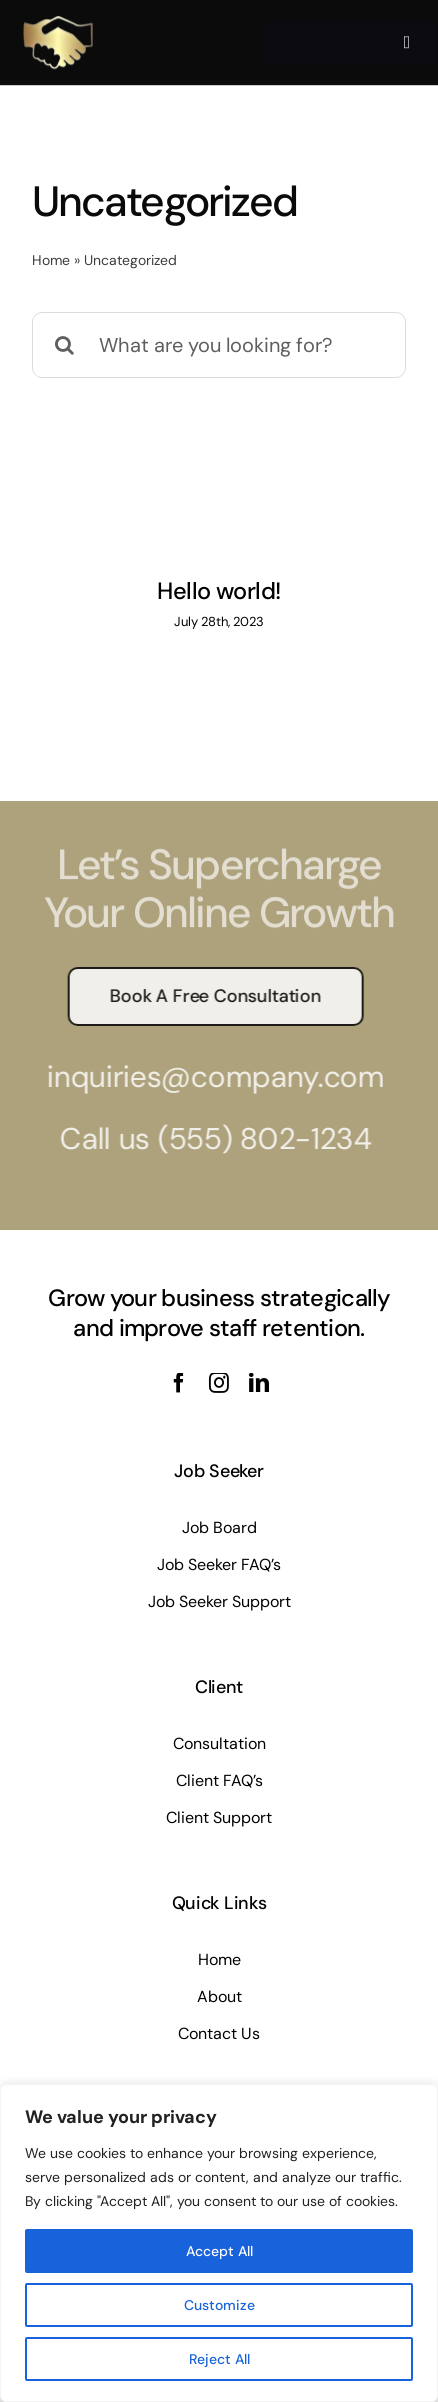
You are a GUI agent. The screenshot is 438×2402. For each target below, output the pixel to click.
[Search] (65, 345)
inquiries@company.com (209, 1076)
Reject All (219, 2359)
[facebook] (179, 1383)
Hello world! (218, 591)
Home (51, 260)
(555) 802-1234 (258, 1138)
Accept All (219, 2251)
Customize (219, 2305)
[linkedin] (259, 1383)
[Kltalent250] (57, 17)
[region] (219, 2243)
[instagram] (219, 1383)
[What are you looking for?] (219, 345)
